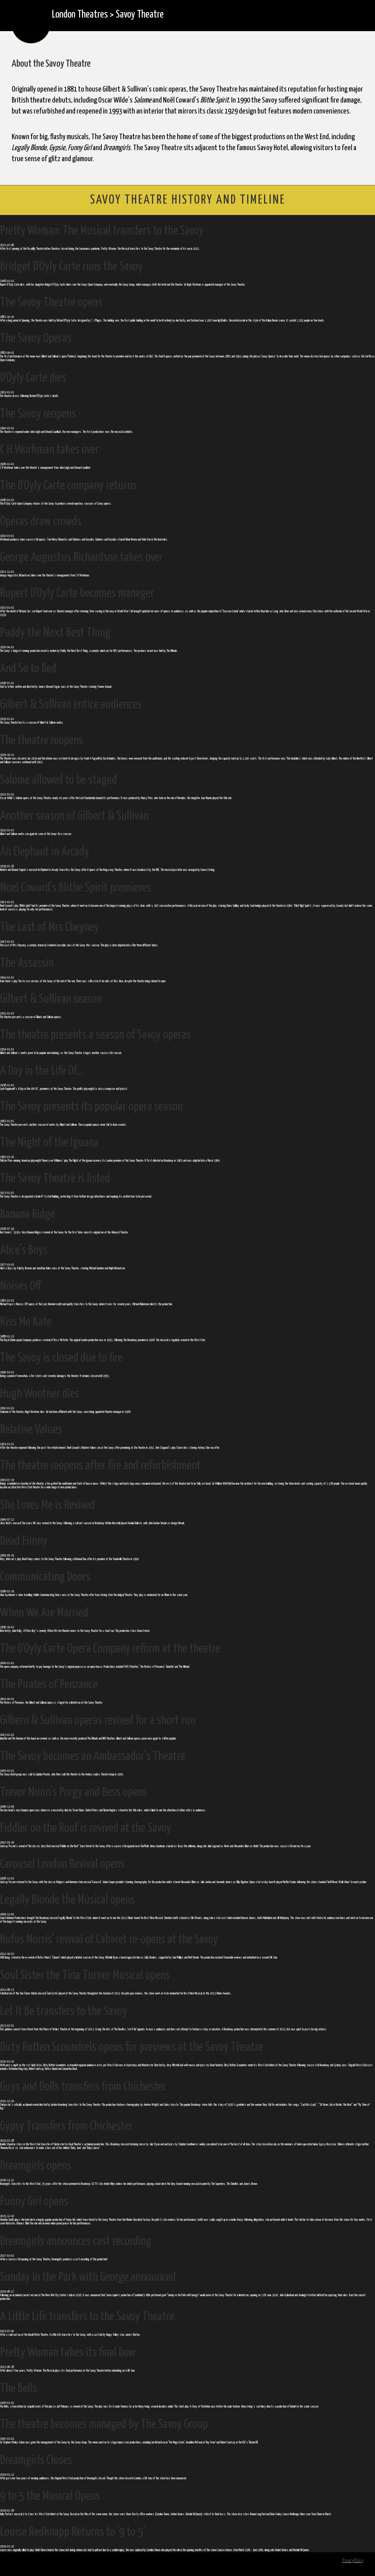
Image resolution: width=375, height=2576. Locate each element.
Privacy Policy (352, 2560)
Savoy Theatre (140, 15)
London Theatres (80, 15)
